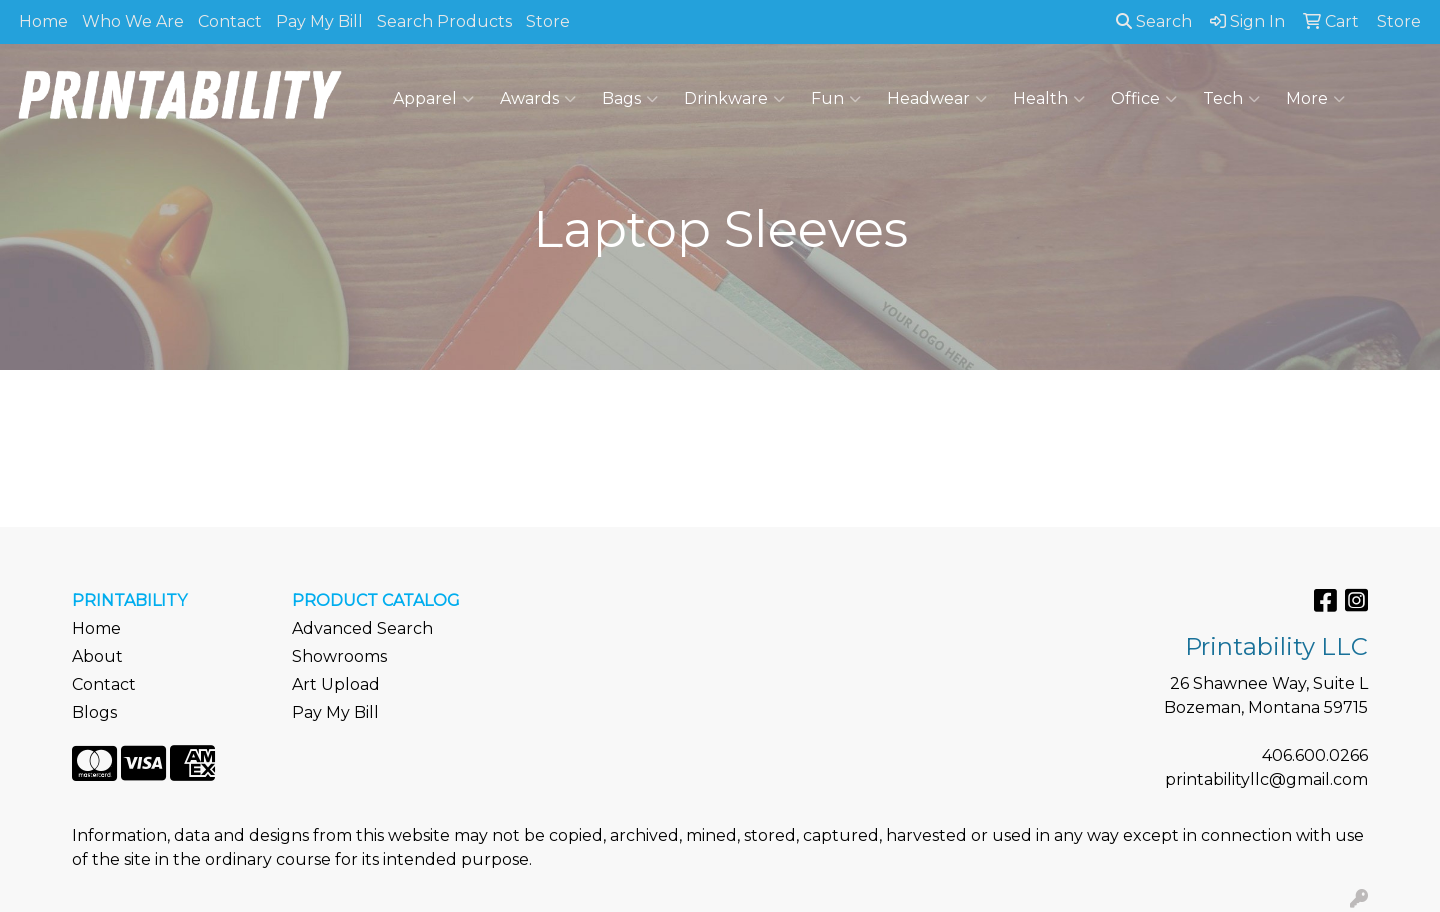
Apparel (433, 99)
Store (548, 21)
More (1315, 99)
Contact (230, 21)
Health (1049, 99)
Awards (538, 99)
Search (1154, 21)
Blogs (94, 712)
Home (43, 21)
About (97, 656)
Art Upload (336, 684)
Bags (630, 99)
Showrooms (339, 656)
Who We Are (133, 21)
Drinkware (734, 99)
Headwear (937, 99)
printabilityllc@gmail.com (1266, 779)
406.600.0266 (1315, 755)
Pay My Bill (319, 21)
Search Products (444, 21)
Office (1144, 99)
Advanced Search (362, 628)
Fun (836, 99)
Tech (1231, 99)
